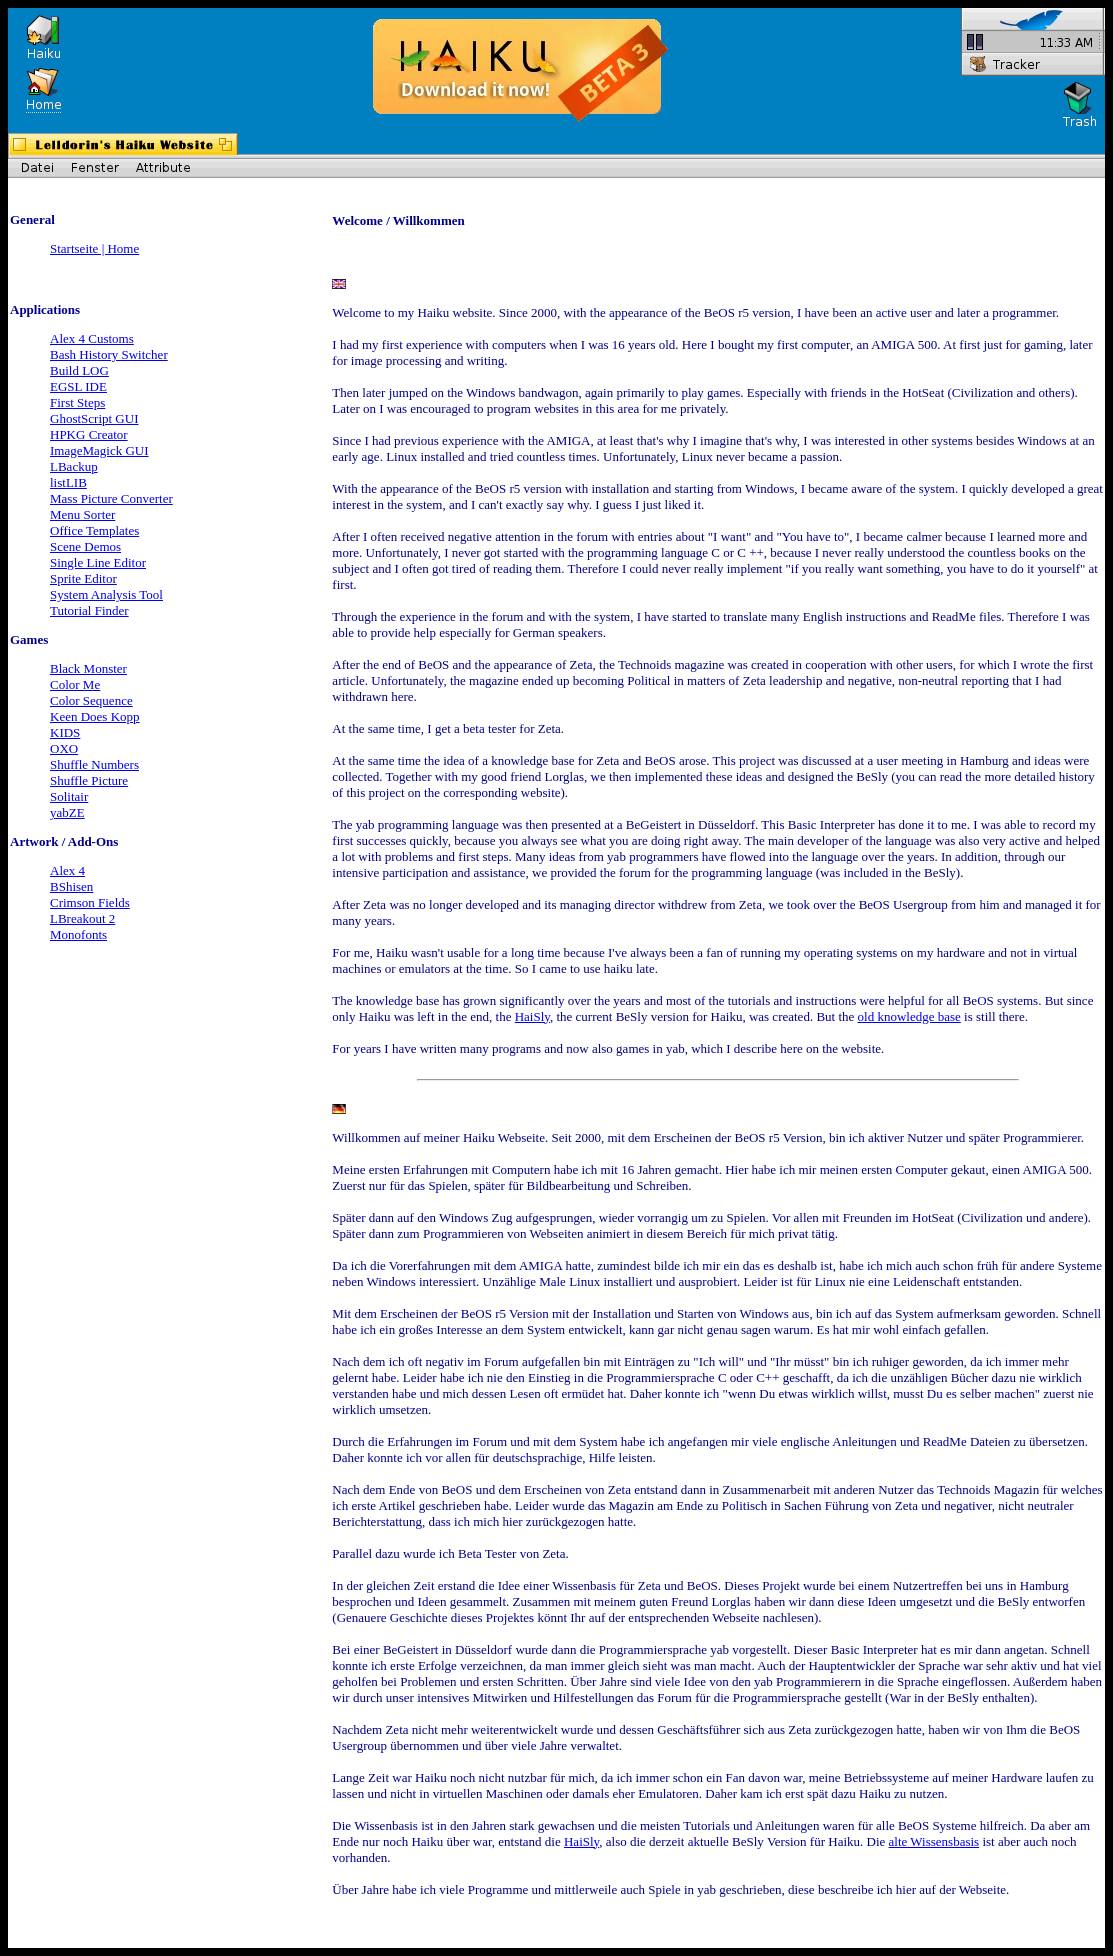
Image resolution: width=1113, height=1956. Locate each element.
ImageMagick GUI (99, 450)
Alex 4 (67, 870)
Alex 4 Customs (92, 338)
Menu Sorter (82, 514)
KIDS (65, 732)
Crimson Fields (90, 902)
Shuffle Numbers (94, 764)
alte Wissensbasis (934, 1841)
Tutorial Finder (89, 610)
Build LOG (79, 370)
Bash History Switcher (109, 354)
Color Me (75, 684)
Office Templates (94, 530)
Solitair (69, 796)
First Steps (77, 402)
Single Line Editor (98, 562)
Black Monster (88, 668)
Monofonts (78, 934)
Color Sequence (91, 700)
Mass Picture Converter (111, 498)
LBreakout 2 (82, 918)
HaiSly (532, 1016)
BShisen (71, 886)
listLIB (68, 482)
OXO (64, 748)
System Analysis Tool (106, 594)
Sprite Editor (83, 578)
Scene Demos (85, 546)
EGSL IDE (78, 386)
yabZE (67, 812)
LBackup (74, 466)
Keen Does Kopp (95, 716)
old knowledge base (909, 1016)
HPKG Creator (89, 434)
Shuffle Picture (89, 780)
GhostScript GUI (94, 418)
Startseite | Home (94, 248)
